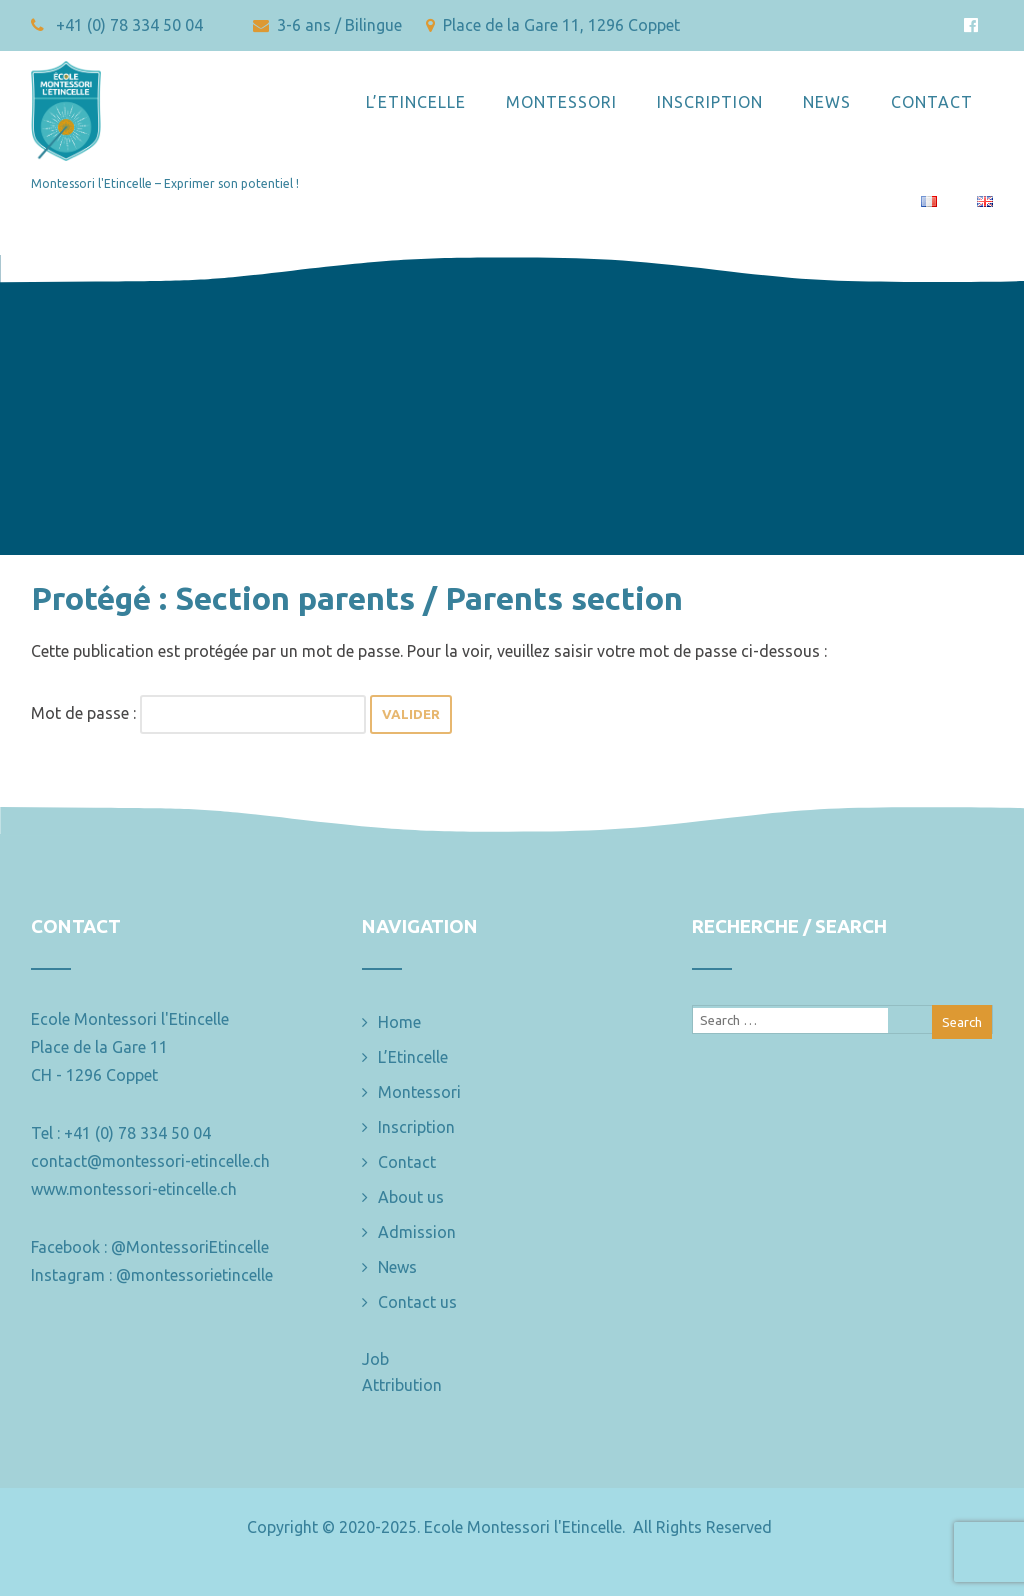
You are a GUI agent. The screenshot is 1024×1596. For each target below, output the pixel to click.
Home (399, 1022)
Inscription (710, 102)
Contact (932, 102)
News (827, 102)
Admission (417, 1232)
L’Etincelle (416, 102)
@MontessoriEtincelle (190, 1247)
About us (411, 1197)
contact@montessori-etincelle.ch (150, 1161)
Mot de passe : (198, 713)
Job (375, 1359)
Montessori (561, 102)
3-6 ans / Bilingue (329, 25)
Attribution (402, 1385)
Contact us (417, 1302)
